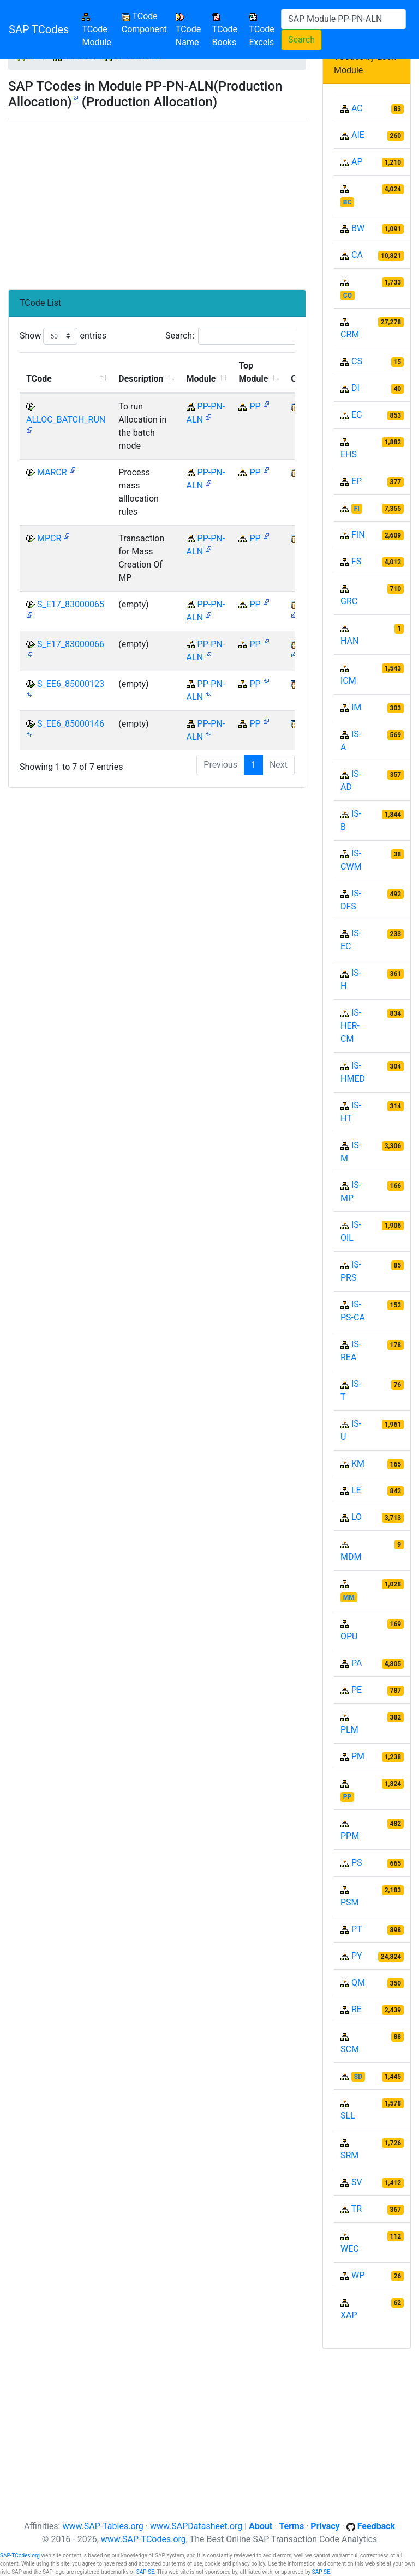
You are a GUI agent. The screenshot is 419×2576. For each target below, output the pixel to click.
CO (347, 295)
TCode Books (224, 30)
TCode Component (144, 22)
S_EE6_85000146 (70, 724)
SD (358, 2076)
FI (357, 508)
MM (349, 1597)
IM (356, 707)
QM (358, 1982)
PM (357, 1756)
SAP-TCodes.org (20, 2556)
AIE (357, 135)
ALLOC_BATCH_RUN (65, 419)
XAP (348, 2315)
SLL (347, 2115)
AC (357, 108)
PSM (349, 1902)
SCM (349, 2049)
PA (356, 1663)
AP (357, 161)
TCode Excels (261, 30)
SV (356, 2182)
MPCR (49, 538)
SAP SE (145, 2572)
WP (357, 2275)
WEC (349, 2248)
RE (356, 2009)
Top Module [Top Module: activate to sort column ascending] (253, 372)
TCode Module (99, 30)
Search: (235, 336)
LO (356, 1517)
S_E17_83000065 (70, 604)
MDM (350, 1557)
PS (356, 1862)
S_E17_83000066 (70, 644)
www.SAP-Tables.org (102, 2526)
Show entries (63, 336)
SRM (349, 2155)
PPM (349, 1836)
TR (356, 2209)
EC (356, 414)
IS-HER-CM (350, 1026)
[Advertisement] (157, 200)
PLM (349, 1729)
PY (356, 1956)
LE (356, 1490)
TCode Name (188, 30)
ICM (348, 680)
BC (347, 202)
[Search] (343, 19)
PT (356, 1929)
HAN (349, 641)
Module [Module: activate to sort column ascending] (201, 378)
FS (356, 561)
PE (356, 1690)
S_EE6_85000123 (70, 684)
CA (357, 255)
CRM (349, 334)
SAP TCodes (39, 29)
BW (357, 228)
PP (254, 406)
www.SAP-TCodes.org (143, 2539)
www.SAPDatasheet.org (196, 2526)
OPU (348, 1636)
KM (357, 1463)
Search (301, 39)
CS (356, 361)
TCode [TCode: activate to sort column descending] (39, 378)
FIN (358, 534)
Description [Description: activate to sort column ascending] (140, 378)
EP (356, 481)
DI (355, 388)
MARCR (52, 472)
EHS (348, 454)
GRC (348, 601)
